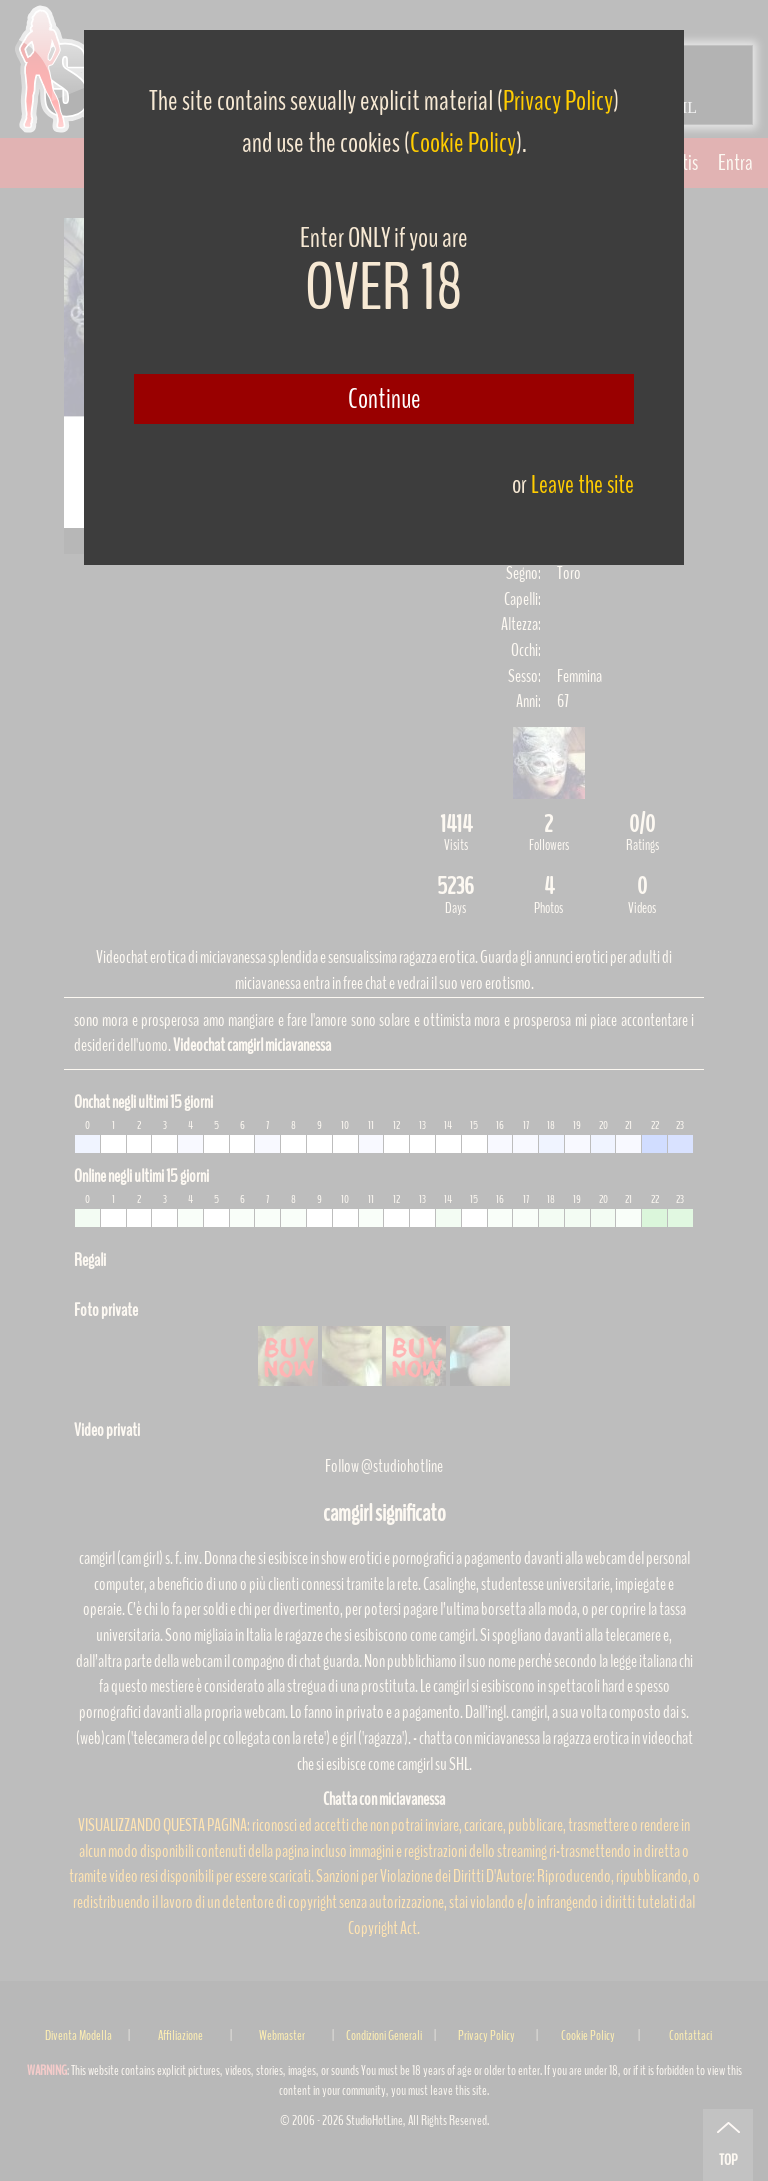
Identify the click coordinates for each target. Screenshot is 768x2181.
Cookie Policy (463, 143)
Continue (384, 399)
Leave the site (582, 484)
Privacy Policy (558, 101)
